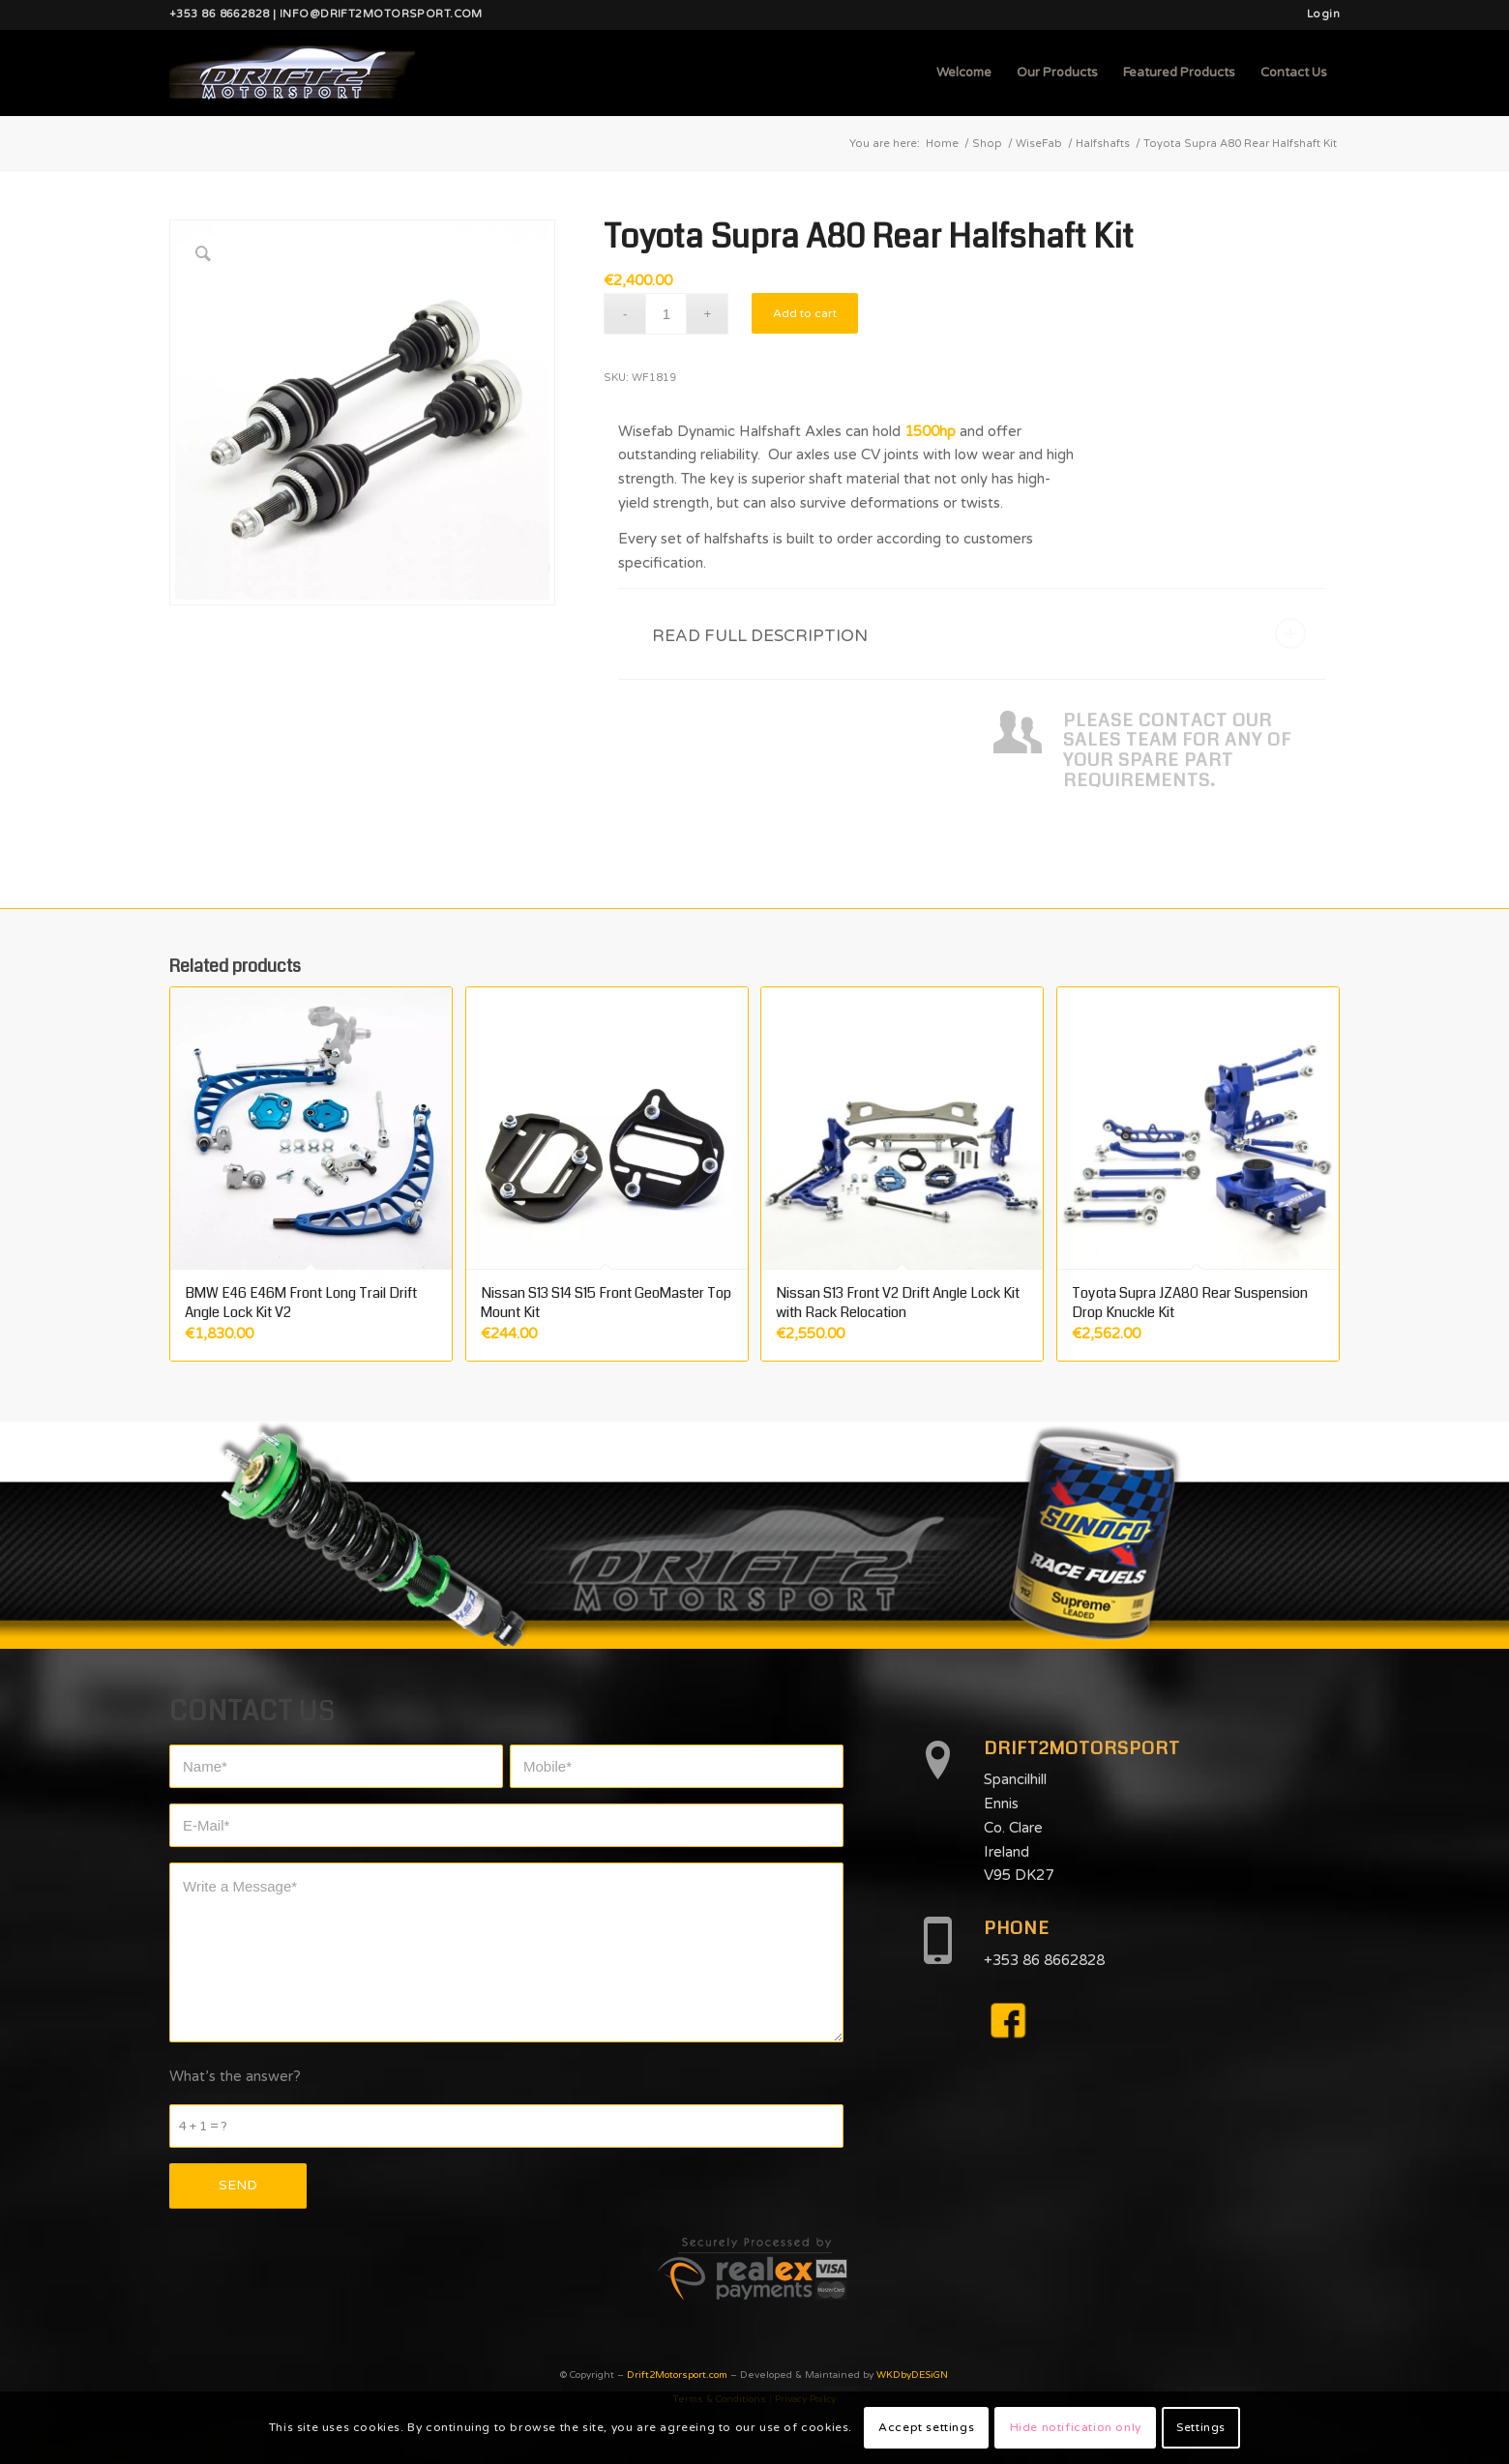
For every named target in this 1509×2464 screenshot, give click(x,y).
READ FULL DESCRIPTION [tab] (979, 633)
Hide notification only (1075, 2427)
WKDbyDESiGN (912, 2375)
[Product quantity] (666, 314)
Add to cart (805, 313)
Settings (1201, 2427)
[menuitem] (1318, 14)
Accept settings (926, 2427)
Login (1323, 14)
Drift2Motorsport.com (677, 2375)
